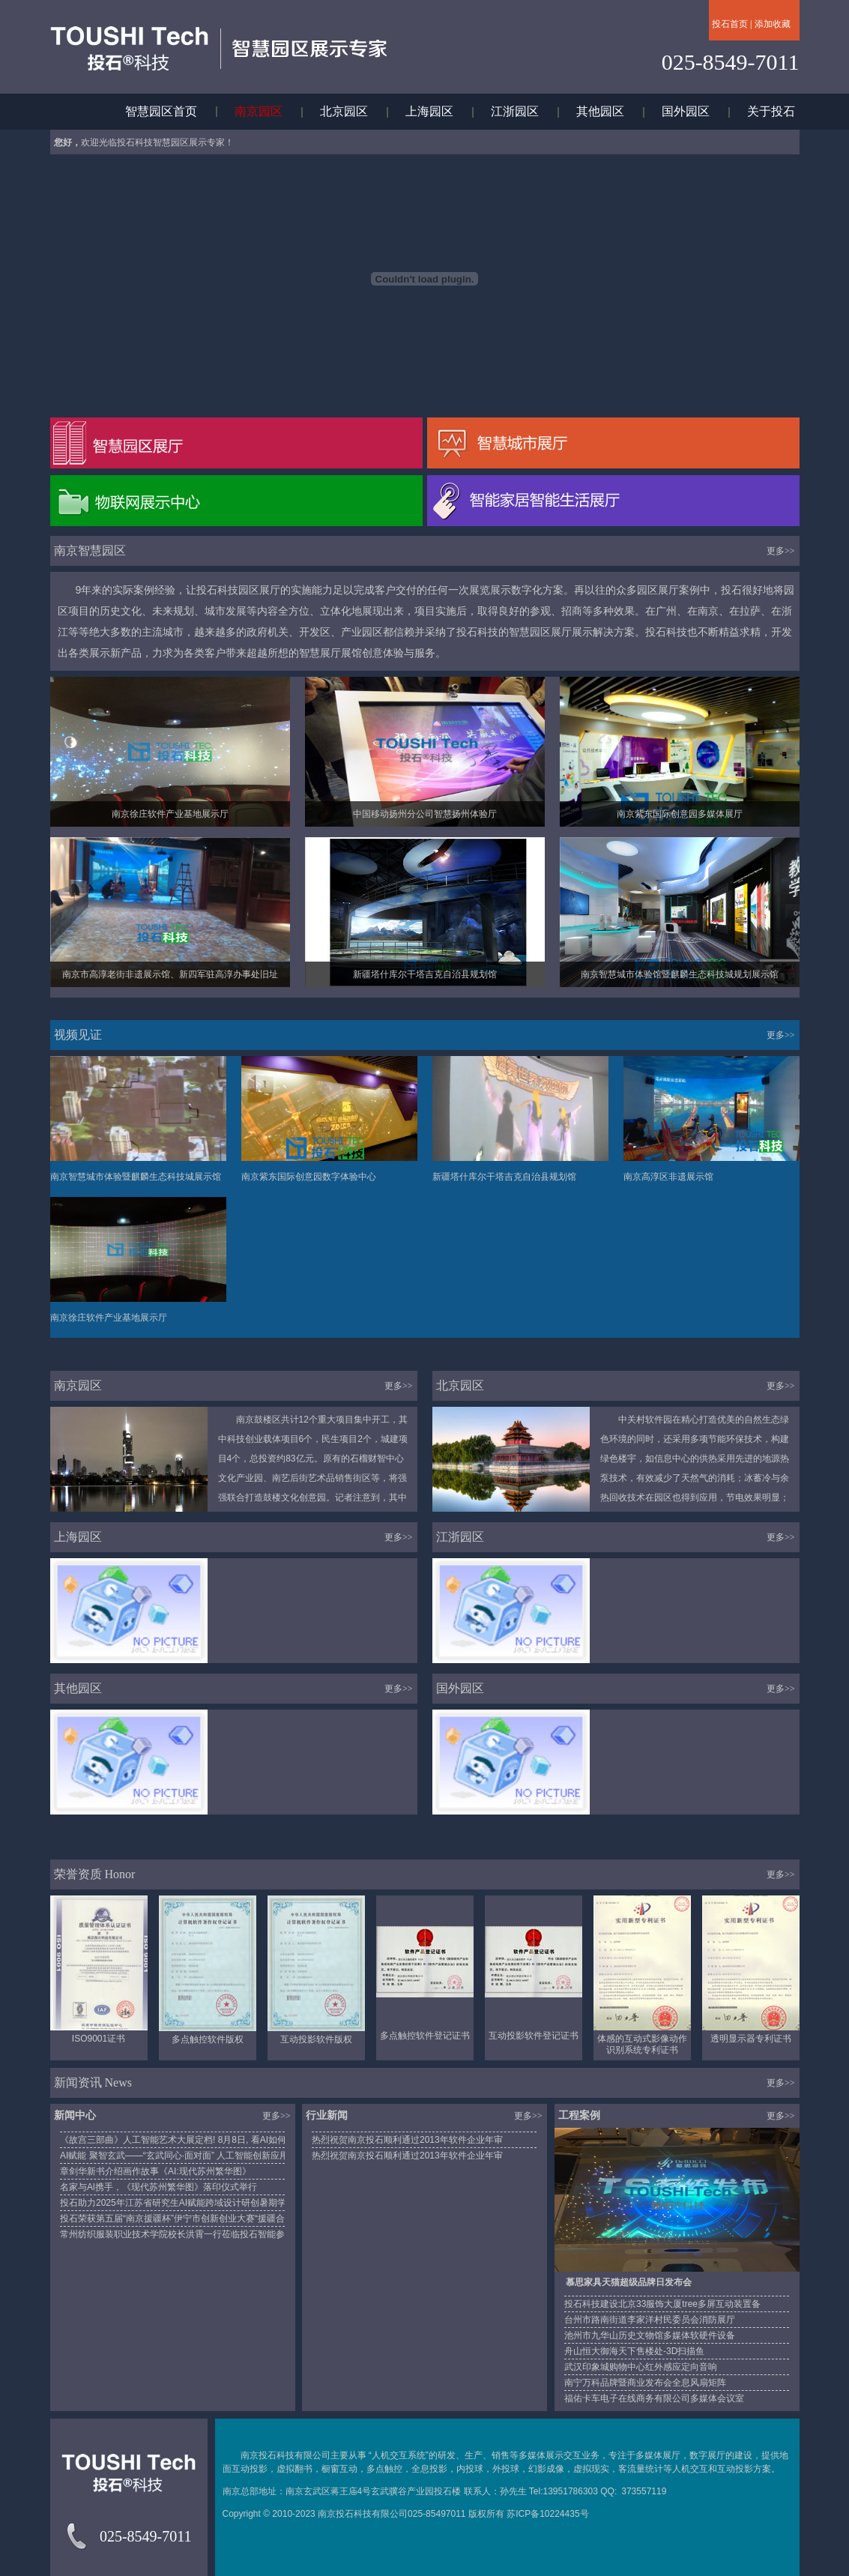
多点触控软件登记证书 (425, 2035)
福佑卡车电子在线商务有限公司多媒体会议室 (654, 2398)
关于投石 (771, 111)
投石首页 (730, 24)
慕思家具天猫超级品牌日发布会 (629, 2282)
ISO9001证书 (98, 2038)
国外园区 (686, 111)
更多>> (781, 551)
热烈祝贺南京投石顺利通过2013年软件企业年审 (407, 2140)
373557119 (643, 2491)
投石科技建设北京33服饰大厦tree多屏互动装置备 (662, 2304)
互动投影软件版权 (316, 2039)
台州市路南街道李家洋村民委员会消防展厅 (649, 2319)
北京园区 (344, 111)
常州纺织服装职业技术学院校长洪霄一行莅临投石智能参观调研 (186, 2234)
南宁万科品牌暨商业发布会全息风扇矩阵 (645, 2382)
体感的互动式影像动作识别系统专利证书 (642, 2044)
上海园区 (429, 111)
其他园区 (600, 111)
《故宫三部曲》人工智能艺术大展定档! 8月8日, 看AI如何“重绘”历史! (195, 2140)
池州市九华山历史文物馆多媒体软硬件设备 (649, 2335)
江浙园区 (515, 111)
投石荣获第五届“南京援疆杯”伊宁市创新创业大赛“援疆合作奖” (183, 2218)
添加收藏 (773, 24)
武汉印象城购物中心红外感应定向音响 (640, 2367)
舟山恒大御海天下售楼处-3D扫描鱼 (634, 2351)
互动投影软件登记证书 (533, 2035)
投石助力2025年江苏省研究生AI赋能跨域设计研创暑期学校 (177, 2203)
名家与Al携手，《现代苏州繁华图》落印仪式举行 (158, 2187)
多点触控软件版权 (208, 2039)
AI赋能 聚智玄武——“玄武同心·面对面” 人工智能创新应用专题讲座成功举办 (210, 2155)
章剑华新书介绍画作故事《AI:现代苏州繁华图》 (155, 2171)
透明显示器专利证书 (750, 2038)
